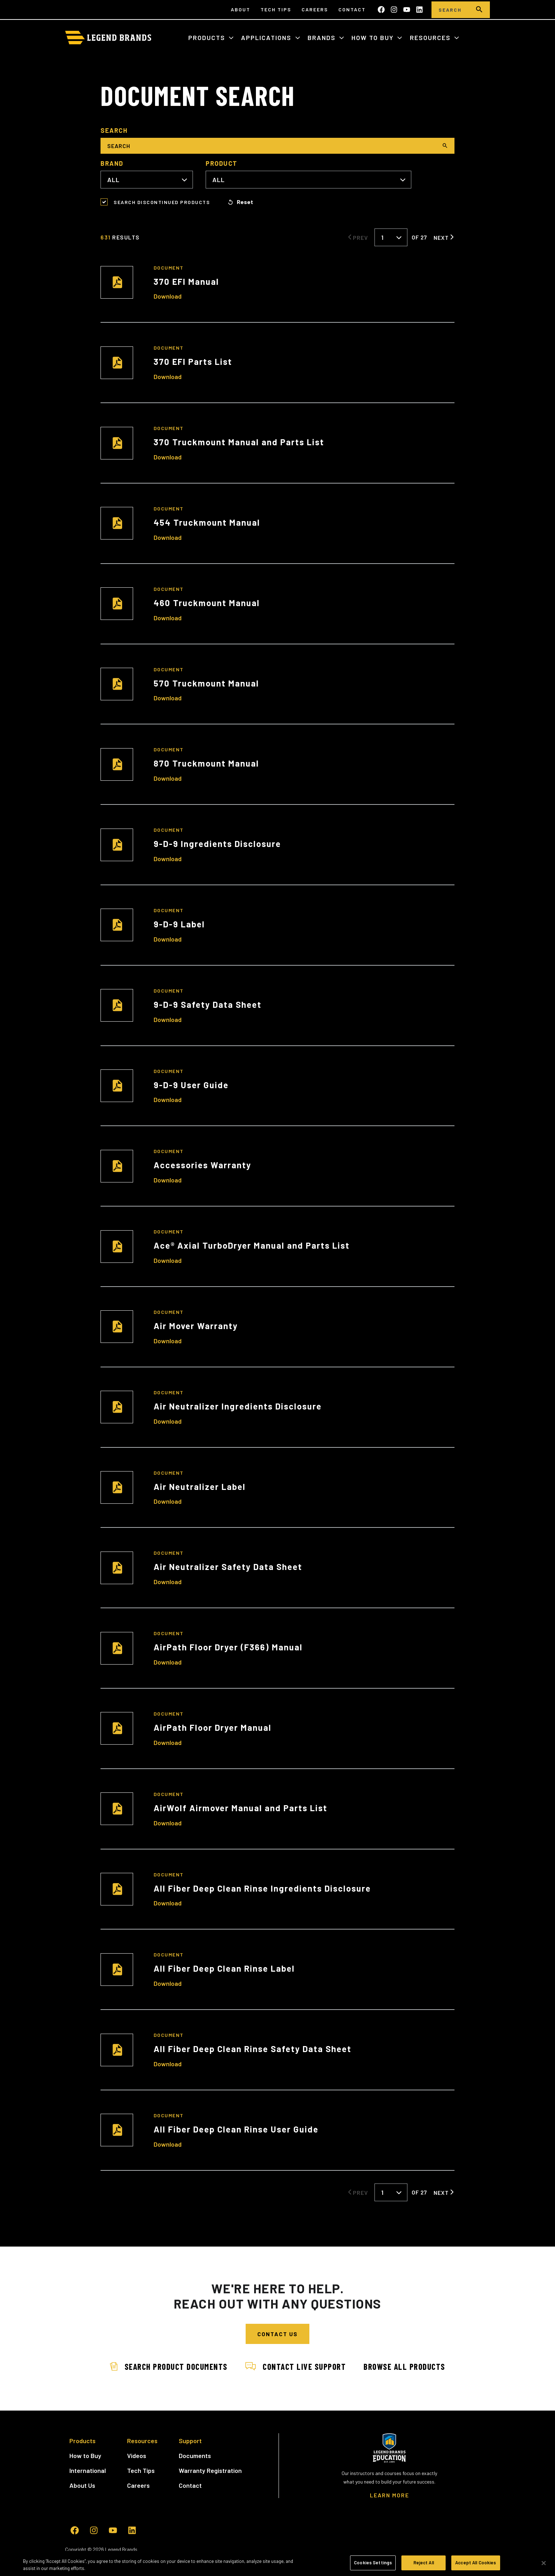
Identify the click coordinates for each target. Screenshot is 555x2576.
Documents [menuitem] (195, 2455)
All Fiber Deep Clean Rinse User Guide (236, 2129)
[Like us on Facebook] (381, 9)
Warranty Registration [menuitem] (210, 2470)
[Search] (450, 9)
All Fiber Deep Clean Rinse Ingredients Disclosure (262, 1888)
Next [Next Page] (441, 237)
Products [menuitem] (82, 2441)
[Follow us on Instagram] (394, 9)
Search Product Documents (167, 2366)
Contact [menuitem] (352, 9)
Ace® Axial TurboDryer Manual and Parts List (252, 1245)
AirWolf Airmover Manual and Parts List (240, 1808)
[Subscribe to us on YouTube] (406, 9)
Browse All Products (406, 2366)
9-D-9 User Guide (191, 1085)
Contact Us (277, 2334)
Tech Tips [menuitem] (276, 9)
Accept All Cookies (475, 2562)
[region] (277, 2563)
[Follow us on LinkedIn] (419, 9)
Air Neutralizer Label (200, 1486)
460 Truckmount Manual (207, 603)
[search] (479, 9)
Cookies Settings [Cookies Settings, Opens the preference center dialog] (373, 2562)
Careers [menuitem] (315, 9)
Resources (431, 37)
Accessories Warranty (202, 1165)
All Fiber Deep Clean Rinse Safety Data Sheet (252, 2049)
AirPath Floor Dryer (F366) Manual (228, 1647)
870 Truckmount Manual (206, 763)
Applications (267, 37)
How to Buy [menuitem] (85, 2455)
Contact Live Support (296, 2366)
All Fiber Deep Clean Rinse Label (224, 1968)
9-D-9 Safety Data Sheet (208, 1004)
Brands (323, 37)
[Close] (543, 2563)
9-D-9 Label (179, 924)
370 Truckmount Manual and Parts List (239, 442)
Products (207, 37)
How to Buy (373, 37)
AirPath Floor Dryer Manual (212, 1727)
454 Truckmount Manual (207, 522)
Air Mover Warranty (196, 1326)
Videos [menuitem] (136, 2455)
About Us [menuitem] (82, 2485)
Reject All (423, 2562)
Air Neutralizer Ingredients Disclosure (238, 1406)
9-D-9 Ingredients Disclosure (217, 843)
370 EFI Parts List (193, 361)
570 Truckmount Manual (206, 683)
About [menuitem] (240, 9)
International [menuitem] (87, 2470)
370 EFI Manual (186, 281)
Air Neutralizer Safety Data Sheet (228, 1566)
